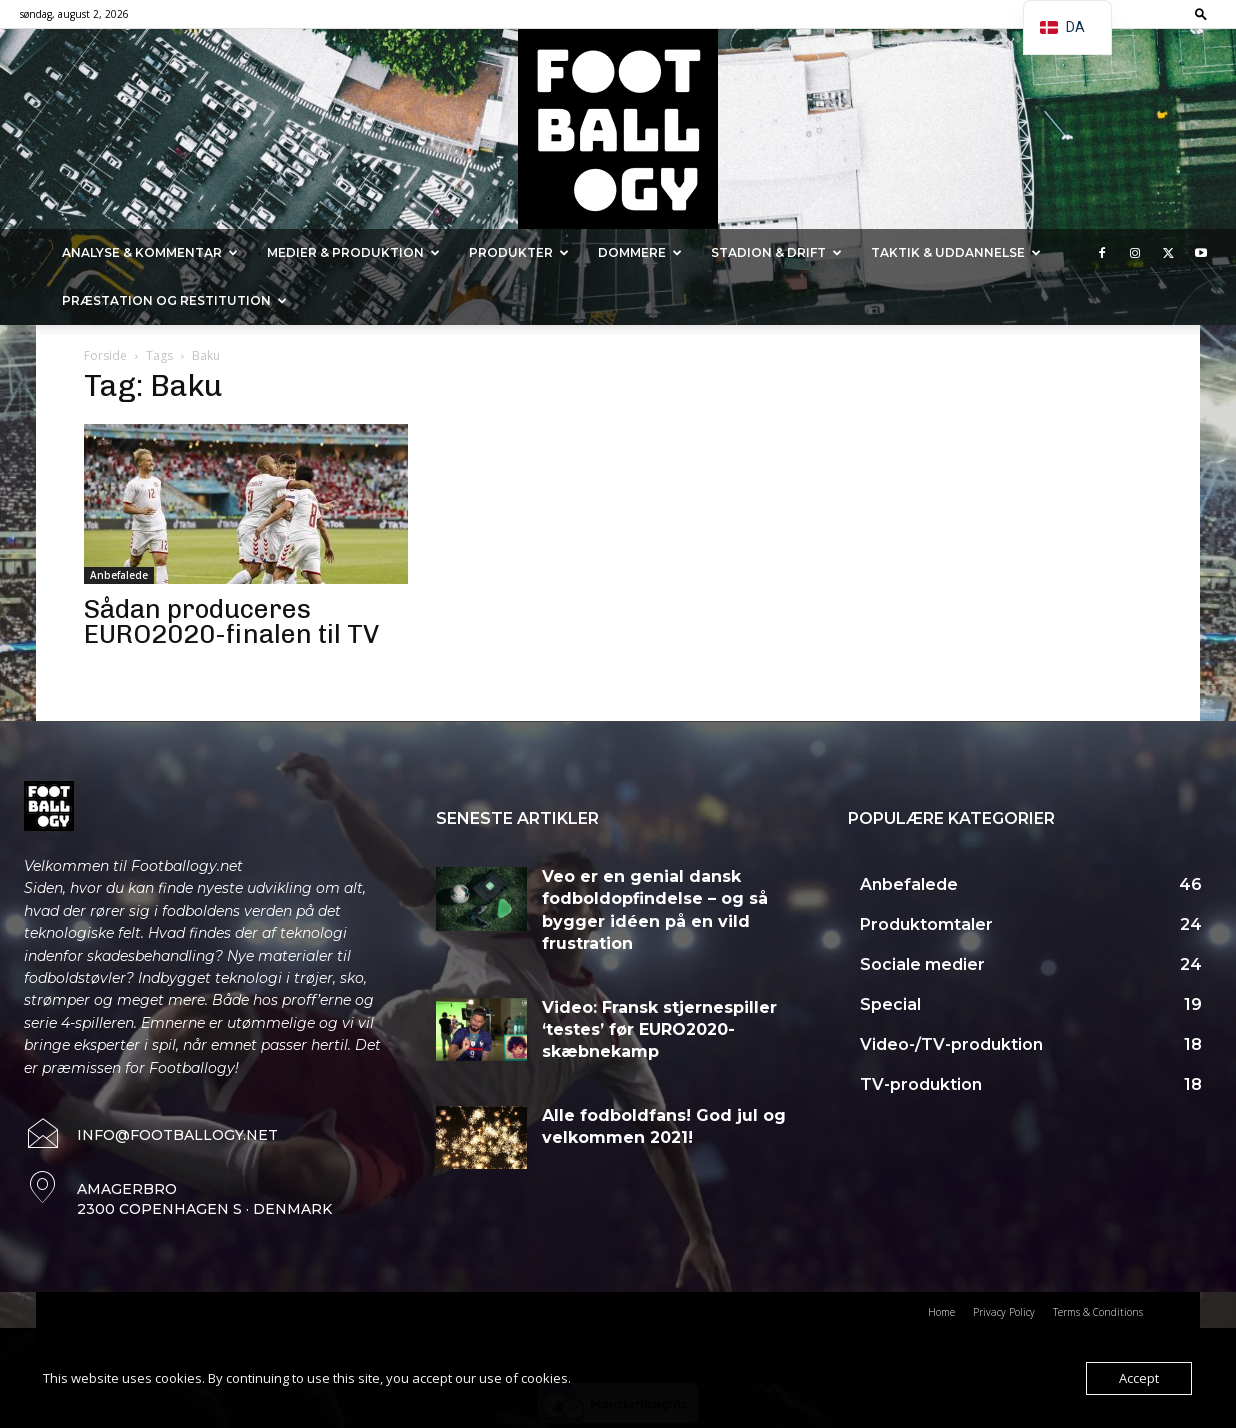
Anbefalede (119, 575)
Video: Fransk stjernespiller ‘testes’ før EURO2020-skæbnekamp (659, 1030)
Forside (105, 355)
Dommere (640, 252)
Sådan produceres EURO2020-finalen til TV (231, 622)
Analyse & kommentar (150, 252)
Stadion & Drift (776, 252)
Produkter (519, 252)
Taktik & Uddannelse (956, 252)
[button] (1201, 13)
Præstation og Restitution (174, 300)
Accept (1139, 1378)
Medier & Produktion (353, 252)
